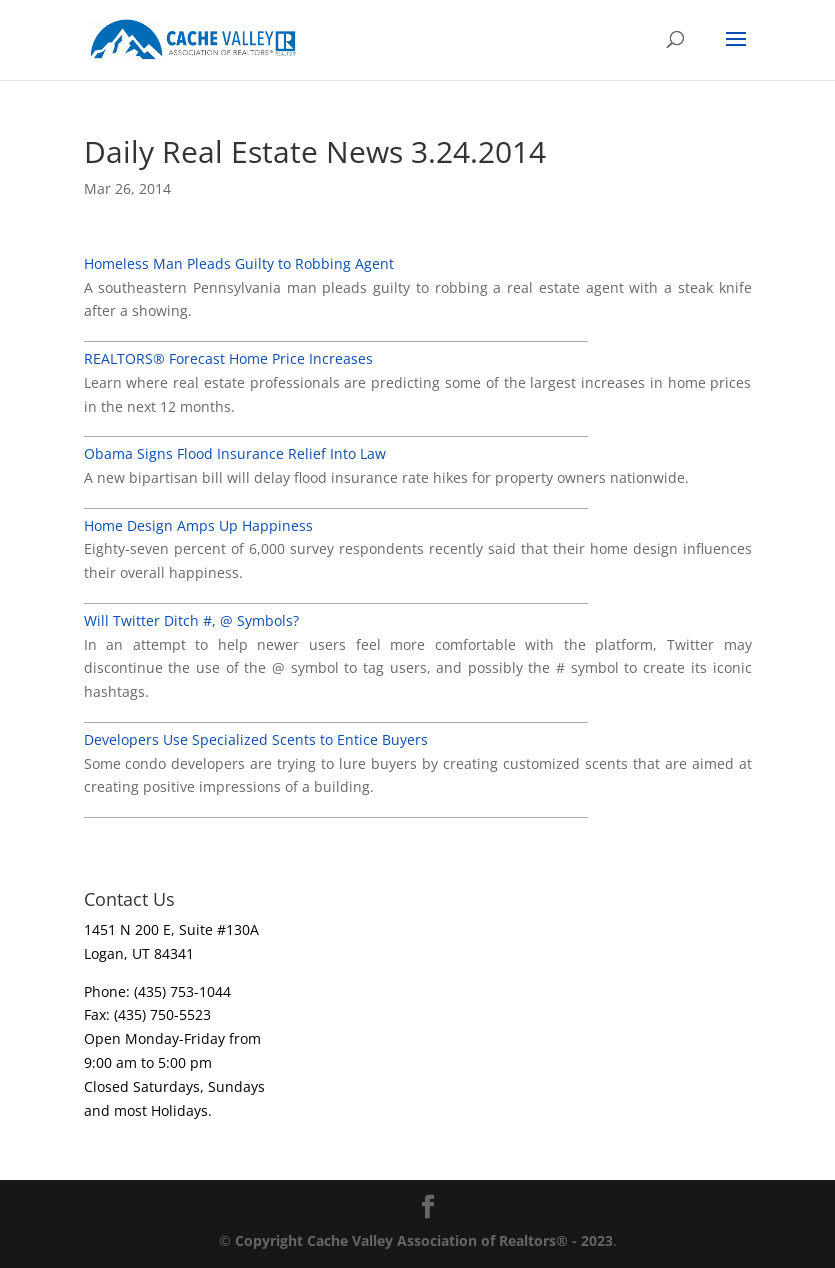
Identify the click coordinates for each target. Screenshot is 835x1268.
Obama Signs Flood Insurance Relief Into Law (235, 453)
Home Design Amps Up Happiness (198, 525)
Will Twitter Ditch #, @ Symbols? (191, 620)
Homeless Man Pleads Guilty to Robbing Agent (239, 263)
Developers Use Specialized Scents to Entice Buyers (256, 739)
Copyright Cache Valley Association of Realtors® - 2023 (424, 1240)
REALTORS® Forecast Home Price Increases (228, 358)
